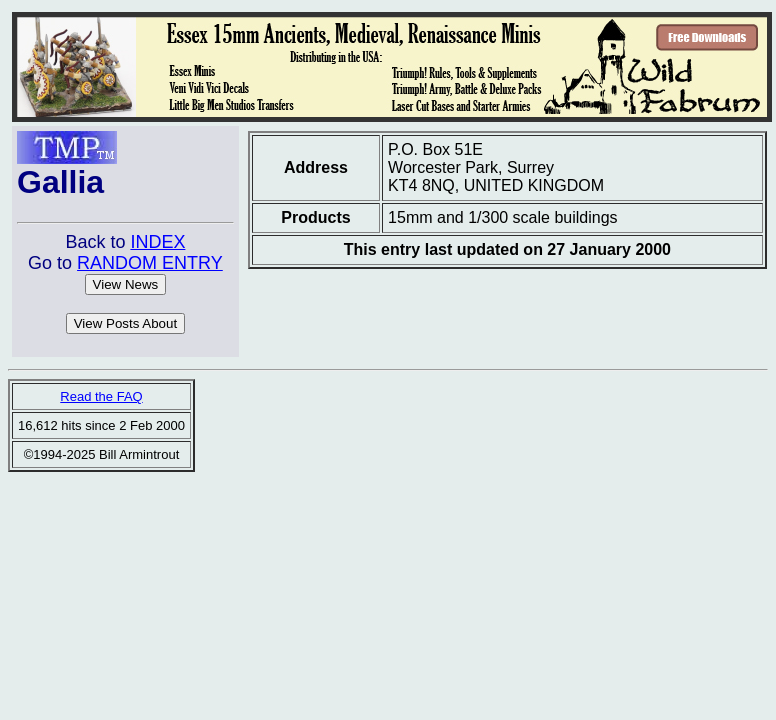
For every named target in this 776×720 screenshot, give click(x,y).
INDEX (157, 242)
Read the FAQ (101, 396)
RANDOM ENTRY (150, 263)
